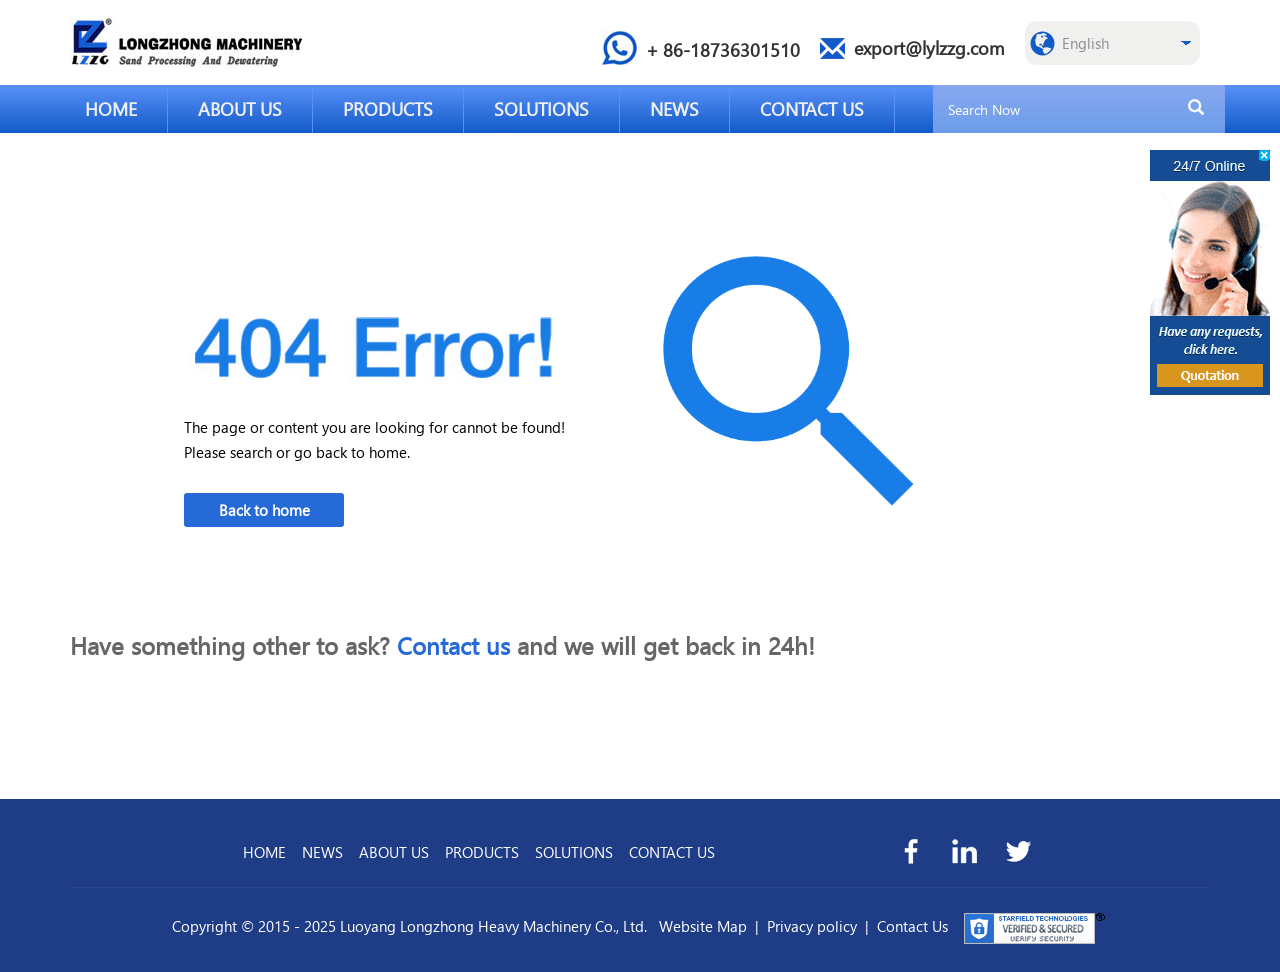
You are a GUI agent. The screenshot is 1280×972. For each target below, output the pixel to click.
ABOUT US (240, 108)
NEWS (674, 108)
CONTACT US (812, 108)
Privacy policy (812, 926)
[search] (1196, 108)
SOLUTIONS (541, 108)
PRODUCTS (388, 108)
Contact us (453, 645)
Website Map (703, 926)
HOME (111, 108)
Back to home (264, 510)
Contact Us (912, 926)
